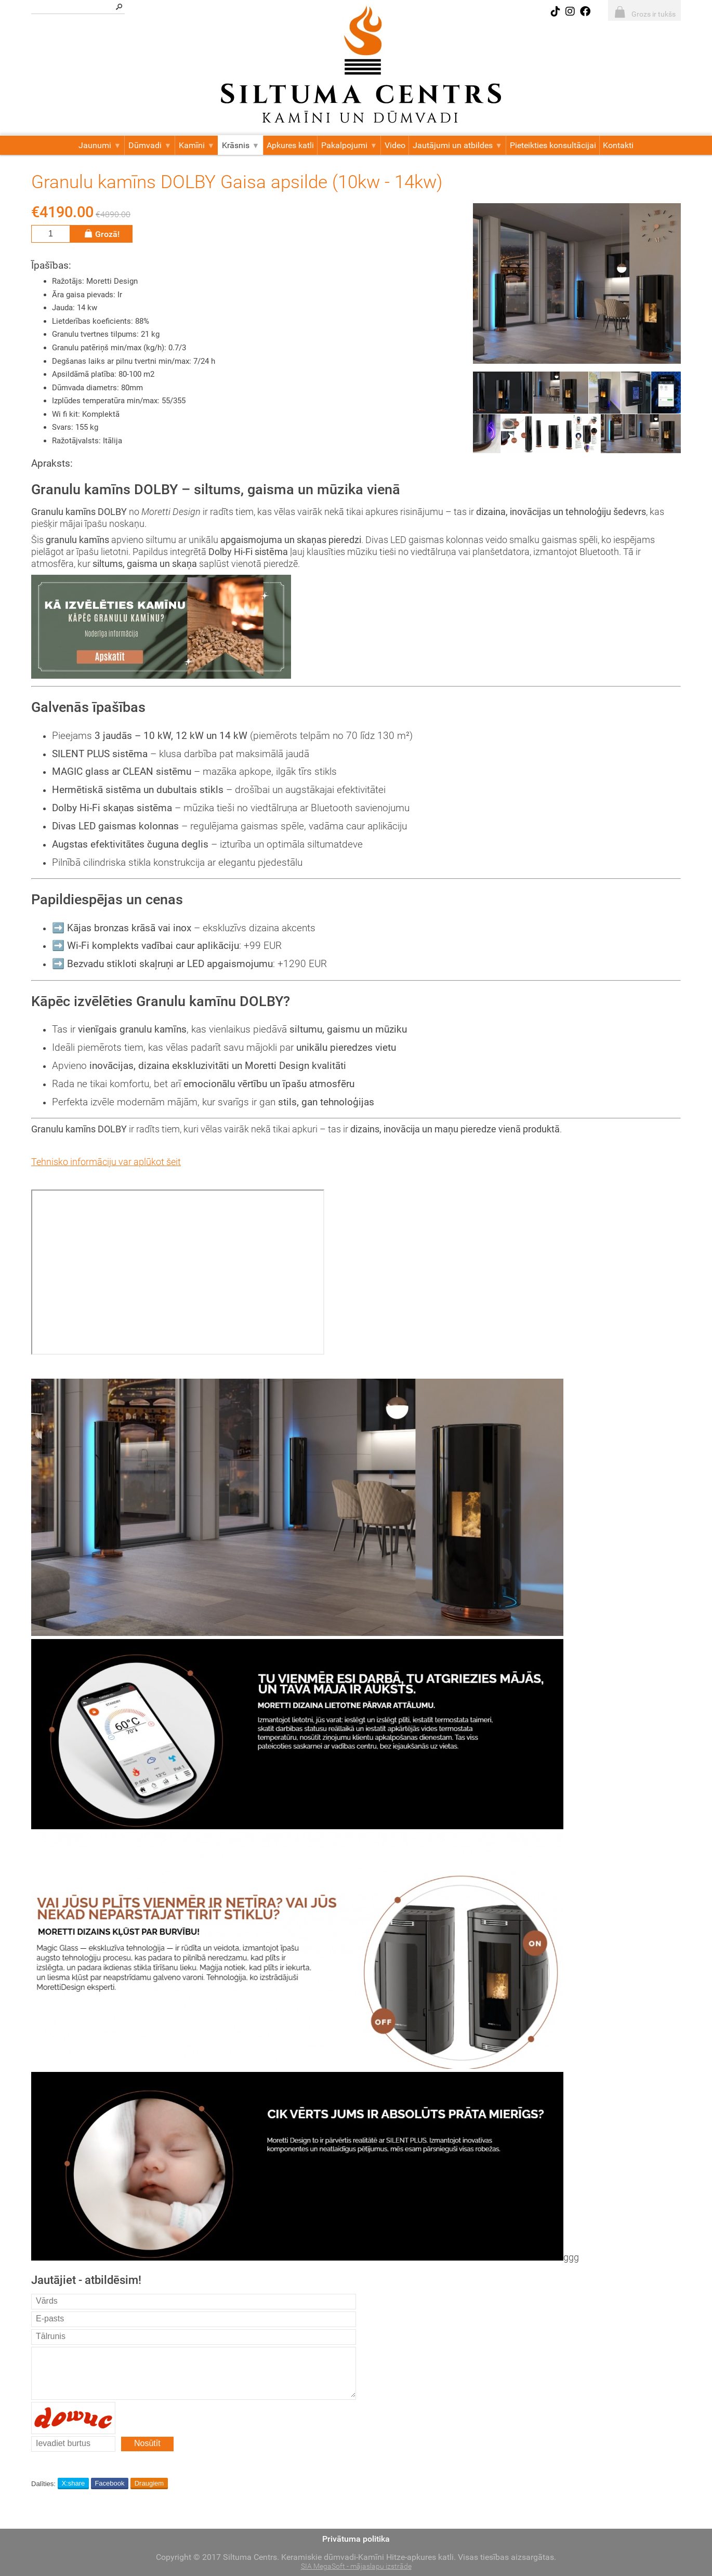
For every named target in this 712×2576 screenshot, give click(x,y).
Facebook (109, 2483)
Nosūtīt (147, 2443)
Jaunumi (99, 145)
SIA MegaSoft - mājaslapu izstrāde (356, 2566)
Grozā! (101, 234)
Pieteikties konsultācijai (553, 145)
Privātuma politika (356, 2539)
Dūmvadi (150, 145)
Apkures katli (290, 145)
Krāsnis (240, 145)
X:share (73, 2483)
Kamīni (197, 145)
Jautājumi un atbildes (458, 145)
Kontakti (618, 145)
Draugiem (149, 2483)
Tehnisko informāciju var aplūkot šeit (106, 1162)
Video (395, 145)
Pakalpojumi (349, 145)
